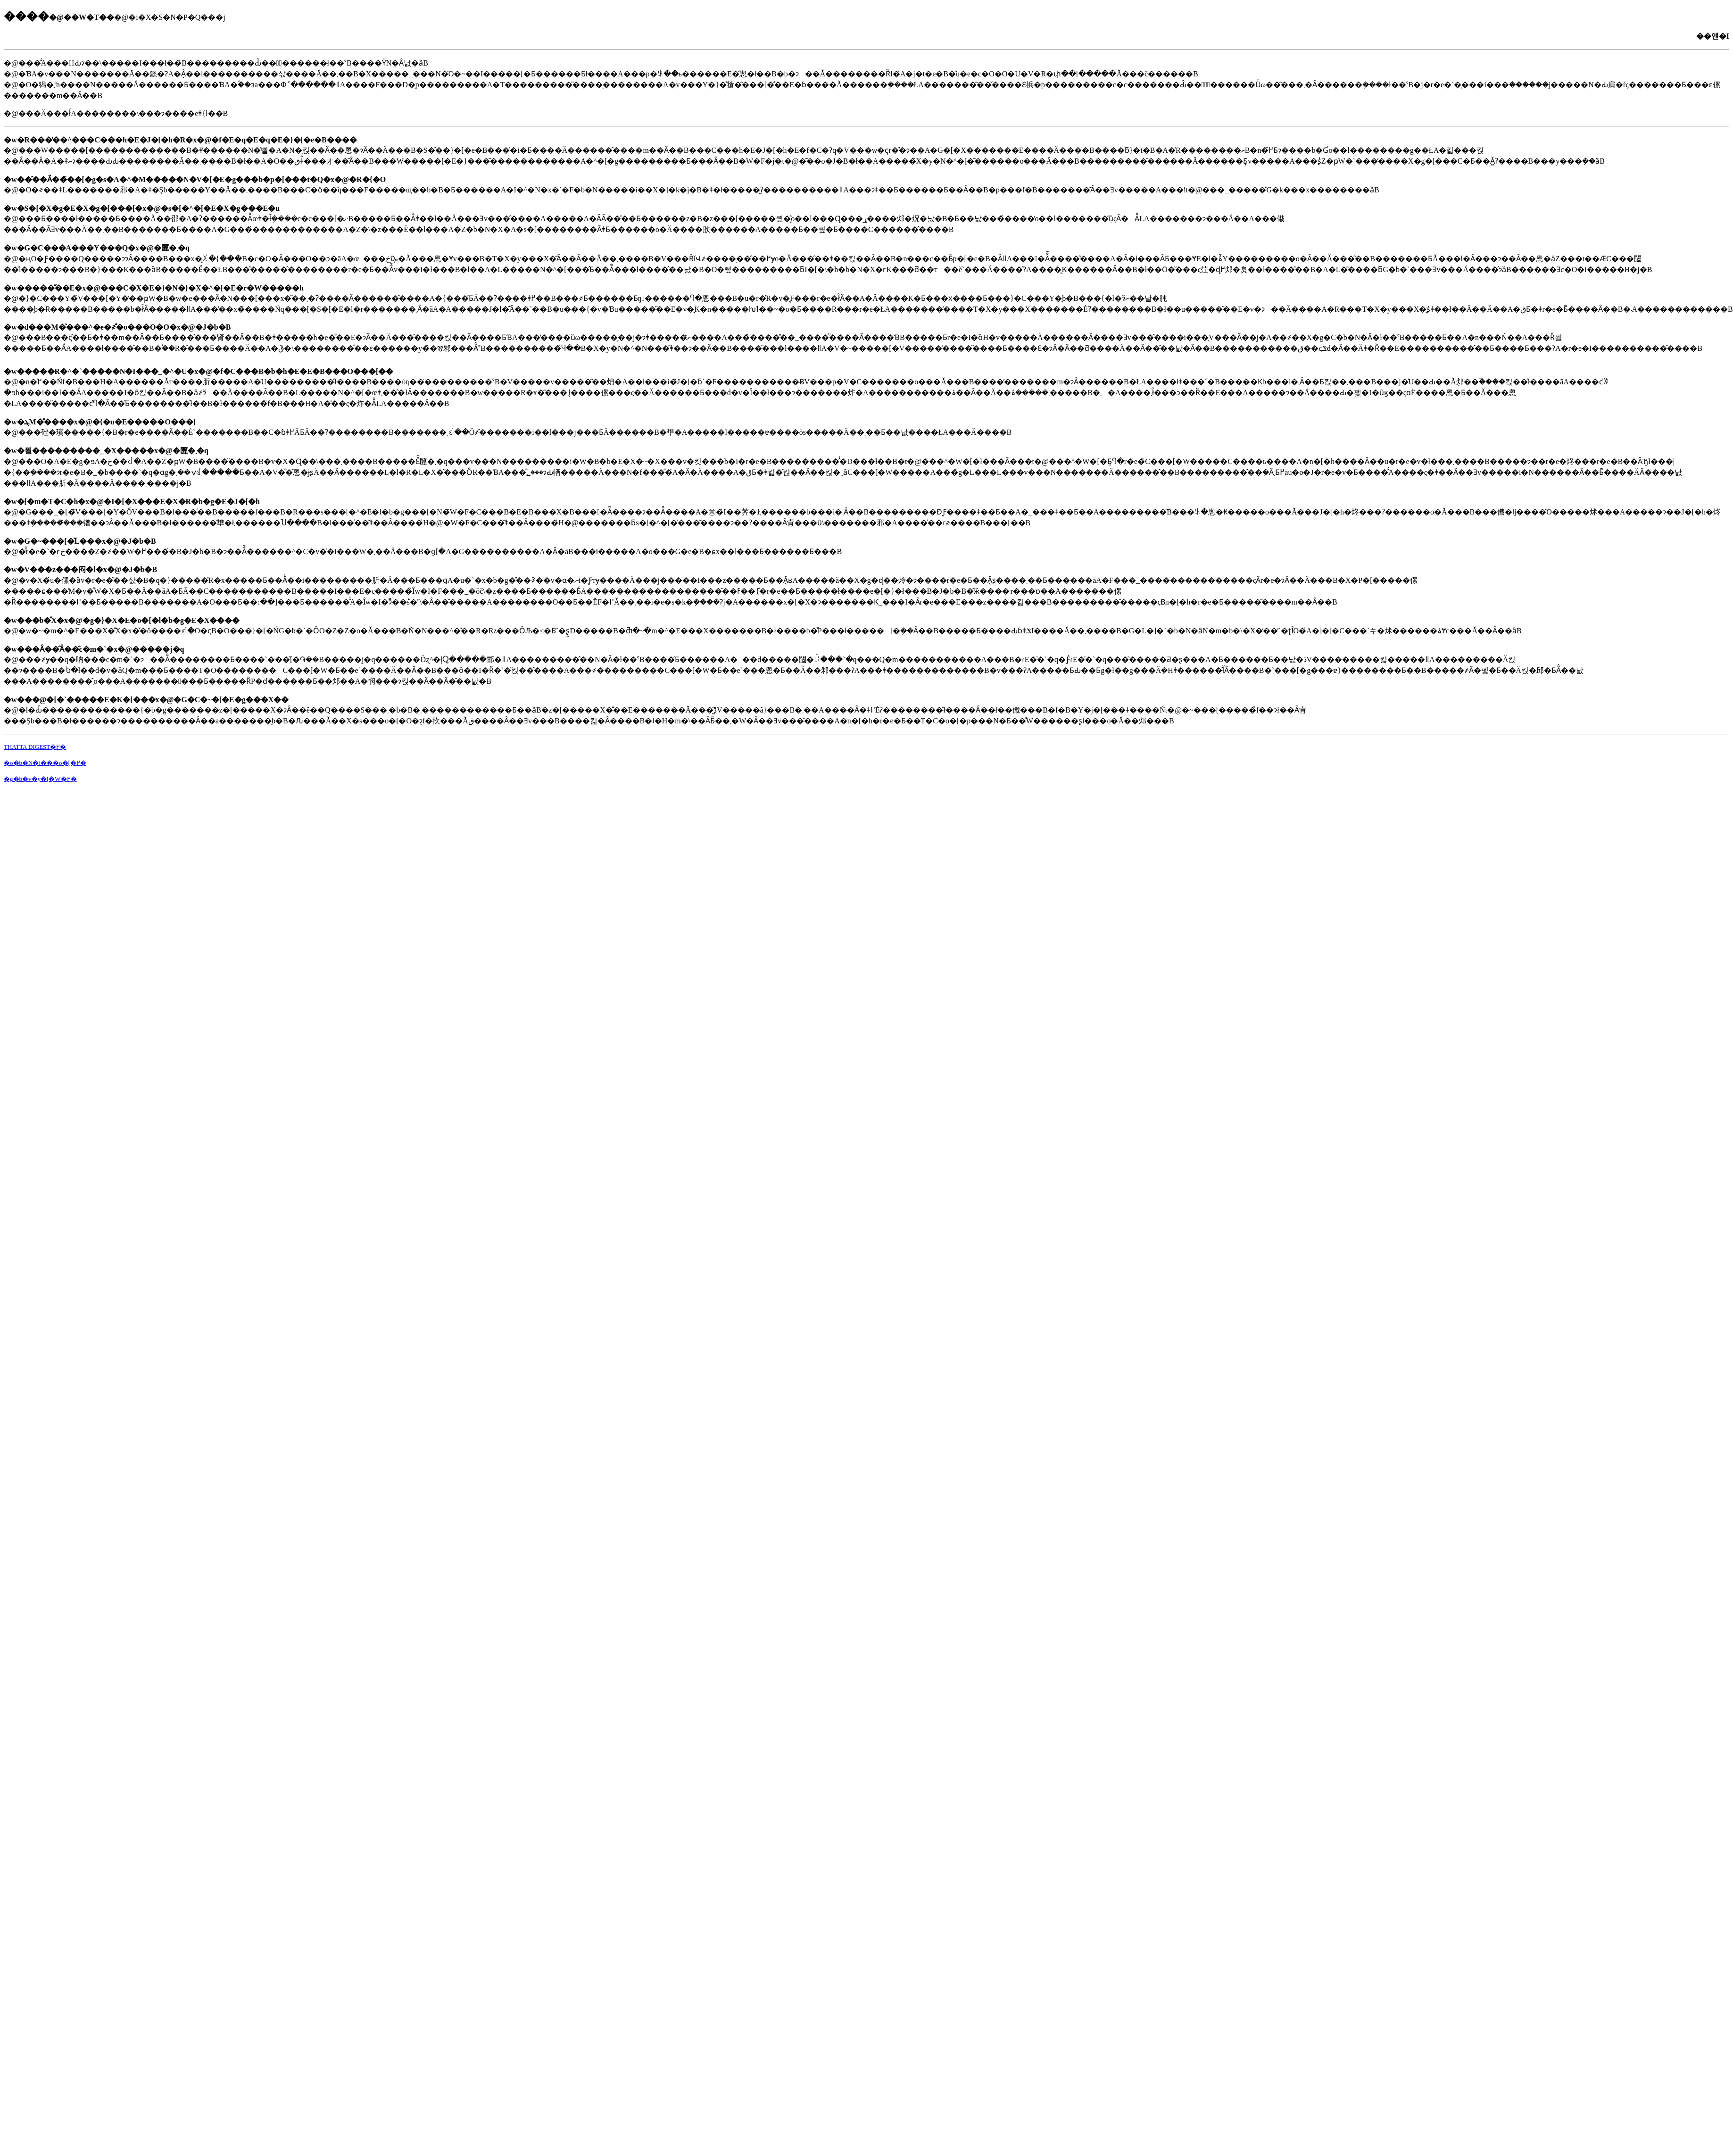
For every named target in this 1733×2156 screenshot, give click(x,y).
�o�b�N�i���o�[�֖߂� (45, 762)
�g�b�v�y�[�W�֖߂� (40, 778)
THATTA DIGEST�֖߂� (35, 746)
